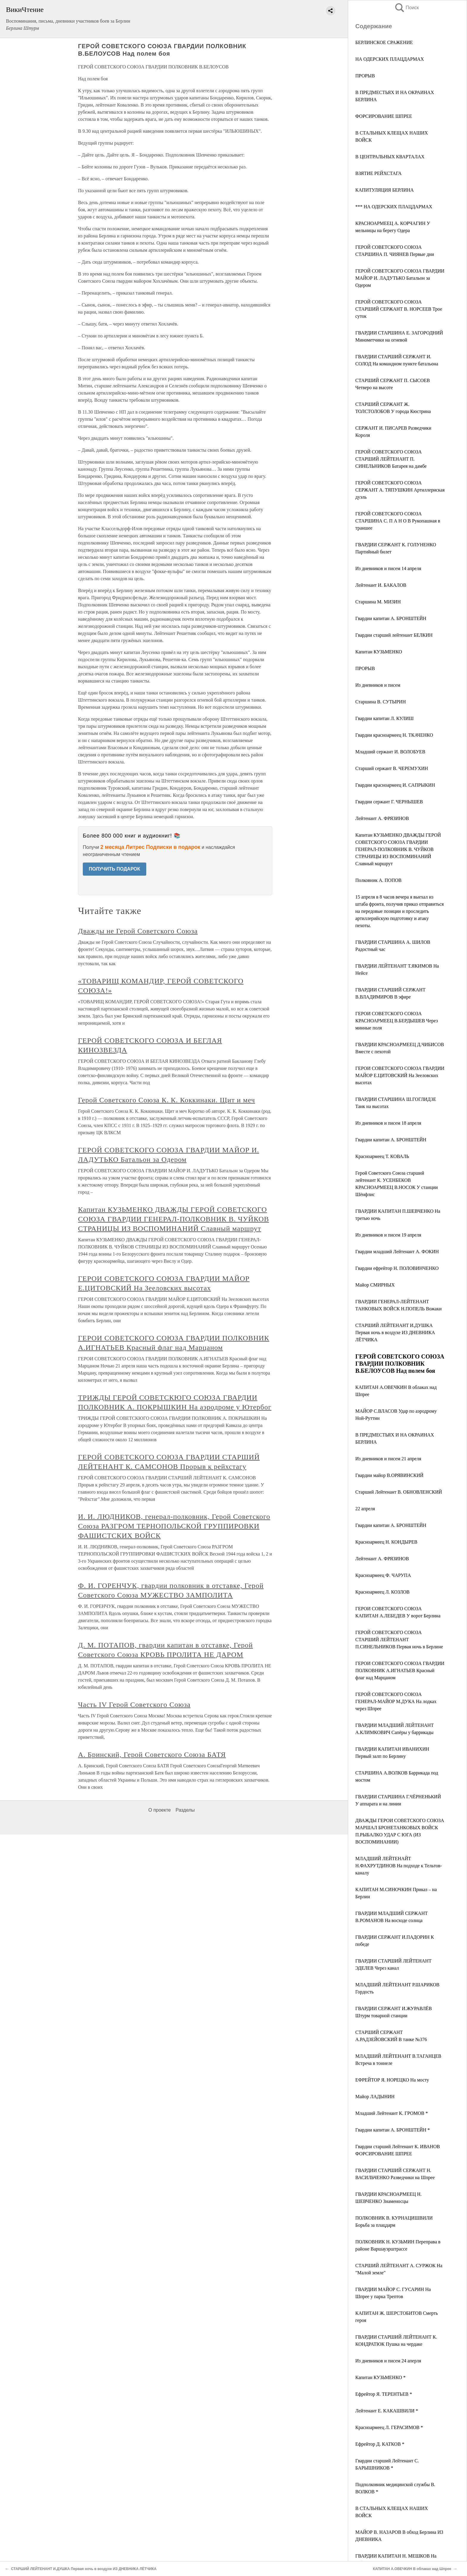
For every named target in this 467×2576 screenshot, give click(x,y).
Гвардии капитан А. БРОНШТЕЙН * (392, 2129)
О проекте (159, 1810)
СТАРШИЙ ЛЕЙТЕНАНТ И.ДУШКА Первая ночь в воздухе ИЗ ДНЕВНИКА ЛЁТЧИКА (395, 1332)
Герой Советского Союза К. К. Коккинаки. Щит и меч (166, 1100)
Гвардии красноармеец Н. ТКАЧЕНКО (394, 735)
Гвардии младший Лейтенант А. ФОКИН (397, 1251)
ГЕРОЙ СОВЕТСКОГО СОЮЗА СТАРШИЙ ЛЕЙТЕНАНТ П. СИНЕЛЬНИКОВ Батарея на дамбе (391, 459)
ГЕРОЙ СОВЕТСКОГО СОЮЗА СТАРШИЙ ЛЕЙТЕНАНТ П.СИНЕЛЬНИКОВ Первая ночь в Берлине (399, 1639)
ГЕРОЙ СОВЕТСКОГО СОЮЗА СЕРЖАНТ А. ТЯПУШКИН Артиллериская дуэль (400, 490)
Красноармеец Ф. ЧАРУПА (383, 1575)
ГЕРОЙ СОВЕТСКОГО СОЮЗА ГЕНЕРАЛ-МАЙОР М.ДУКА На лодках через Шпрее (396, 1701)
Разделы (184, 1810)
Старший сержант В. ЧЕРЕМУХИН (391, 768)
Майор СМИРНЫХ (375, 1284)
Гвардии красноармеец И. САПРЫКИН (395, 785)
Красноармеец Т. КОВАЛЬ (382, 1156)
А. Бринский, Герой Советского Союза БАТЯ (152, 1754)
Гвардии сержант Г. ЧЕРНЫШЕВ (389, 801)
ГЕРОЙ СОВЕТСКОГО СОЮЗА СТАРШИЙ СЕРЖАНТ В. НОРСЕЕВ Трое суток (398, 309)
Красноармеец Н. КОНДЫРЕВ (386, 1541)
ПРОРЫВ (365, 75)
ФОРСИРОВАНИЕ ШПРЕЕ (383, 116)
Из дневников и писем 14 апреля (388, 568)
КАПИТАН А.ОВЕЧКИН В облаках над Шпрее (412, 2569)
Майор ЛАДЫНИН (375, 2096)
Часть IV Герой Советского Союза (134, 1704)
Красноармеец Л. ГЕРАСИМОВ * (389, 2427)
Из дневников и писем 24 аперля (388, 2360)
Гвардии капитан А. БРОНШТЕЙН (390, 618)
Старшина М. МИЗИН (378, 601)
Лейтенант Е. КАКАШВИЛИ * (386, 2410)
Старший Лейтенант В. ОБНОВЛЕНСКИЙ (398, 1491)
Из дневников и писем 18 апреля (388, 1123)
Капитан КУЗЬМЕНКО (378, 651)
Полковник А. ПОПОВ (378, 880)
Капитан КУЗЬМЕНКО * (380, 2377)
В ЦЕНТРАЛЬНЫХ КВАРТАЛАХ (389, 156)
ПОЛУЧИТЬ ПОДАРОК (114, 868)
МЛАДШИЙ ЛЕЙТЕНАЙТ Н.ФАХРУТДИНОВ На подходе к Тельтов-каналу (398, 1865)
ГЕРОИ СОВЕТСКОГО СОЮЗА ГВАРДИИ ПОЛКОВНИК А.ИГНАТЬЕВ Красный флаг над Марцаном (399, 1670)
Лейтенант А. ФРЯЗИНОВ (382, 818)
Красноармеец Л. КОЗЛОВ (382, 1591)
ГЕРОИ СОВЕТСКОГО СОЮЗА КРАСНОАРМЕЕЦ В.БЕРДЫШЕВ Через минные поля (396, 1020)
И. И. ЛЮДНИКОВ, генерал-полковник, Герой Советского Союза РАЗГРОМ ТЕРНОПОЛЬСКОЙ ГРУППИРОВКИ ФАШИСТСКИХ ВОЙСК (174, 1526)
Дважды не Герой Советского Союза (138, 931)
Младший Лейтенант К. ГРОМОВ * (391, 2113)
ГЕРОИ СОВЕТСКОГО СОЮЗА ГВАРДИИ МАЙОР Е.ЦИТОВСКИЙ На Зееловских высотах (399, 1075)
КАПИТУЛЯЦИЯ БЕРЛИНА (384, 190)
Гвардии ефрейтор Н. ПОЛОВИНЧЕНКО (397, 1268)
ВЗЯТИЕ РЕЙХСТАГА (378, 173)
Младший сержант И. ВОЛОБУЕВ (390, 751)
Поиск (406, 7)
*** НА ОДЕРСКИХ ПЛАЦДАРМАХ (393, 206)
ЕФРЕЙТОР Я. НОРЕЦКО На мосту (392, 2079)
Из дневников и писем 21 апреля (388, 1458)
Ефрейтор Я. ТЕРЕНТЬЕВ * (383, 2394)
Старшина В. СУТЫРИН (380, 701)
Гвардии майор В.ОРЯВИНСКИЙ (389, 1475)
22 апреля (365, 1508)
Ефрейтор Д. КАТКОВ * (379, 2444)
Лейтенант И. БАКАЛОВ (380, 585)
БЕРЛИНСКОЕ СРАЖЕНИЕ (384, 42)
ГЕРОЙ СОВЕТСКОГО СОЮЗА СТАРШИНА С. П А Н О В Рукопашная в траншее (397, 520)
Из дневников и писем (377, 685)
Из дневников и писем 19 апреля (388, 1234)
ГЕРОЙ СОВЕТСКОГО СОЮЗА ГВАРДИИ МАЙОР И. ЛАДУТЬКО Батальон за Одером (399, 278)
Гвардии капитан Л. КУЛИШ (384, 718)
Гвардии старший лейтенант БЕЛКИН (393, 635)
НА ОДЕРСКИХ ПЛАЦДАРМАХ (389, 59)
